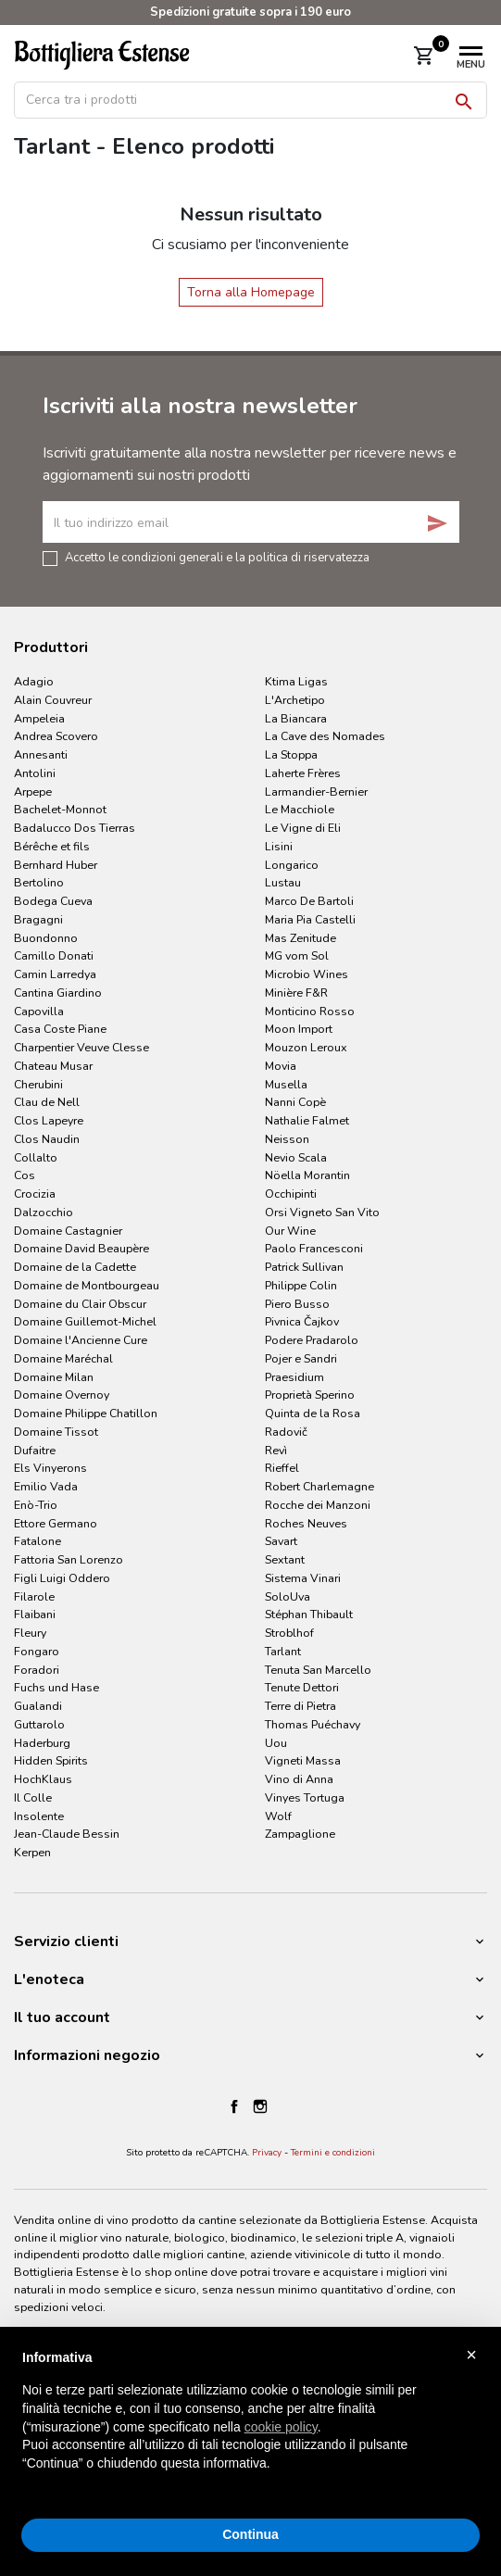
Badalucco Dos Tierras (74, 828)
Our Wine (290, 1230)
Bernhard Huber (55, 865)
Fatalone (37, 1541)
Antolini (35, 773)
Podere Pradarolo (311, 1340)
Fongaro (36, 1651)
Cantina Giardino (58, 992)
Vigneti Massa (303, 1760)
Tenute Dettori (302, 1687)
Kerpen (32, 1852)
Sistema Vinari (303, 1578)
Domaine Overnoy (61, 1394)
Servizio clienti (66, 1941)
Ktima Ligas (296, 681)
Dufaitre (35, 1450)
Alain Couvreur (53, 700)
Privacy (267, 2152)
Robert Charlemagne (319, 1486)
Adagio (34, 681)
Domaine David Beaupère (81, 1248)
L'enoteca (49, 1979)
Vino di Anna (299, 1779)
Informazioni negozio (87, 2055)
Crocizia (35, 1193)
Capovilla (39, 1011)
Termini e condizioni (333, 2152)
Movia (280, 1066)
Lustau (283, 882)
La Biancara (296, 718)
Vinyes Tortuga (304, 1797)
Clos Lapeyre (48, 1120)
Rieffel (282, 1468)
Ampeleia (39, 718)
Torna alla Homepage (251, 292)
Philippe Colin (301, 1285)
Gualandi (38, 1706)
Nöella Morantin (307, 1175)
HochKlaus (43, 1779)
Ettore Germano (55, 1523)
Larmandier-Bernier (316, 791)
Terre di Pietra (300, 1706)
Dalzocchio (43, 1212)
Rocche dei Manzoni (317, 1505)
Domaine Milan (54, 1377)
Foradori (36, 1670)
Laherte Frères (303, 773)
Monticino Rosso (310, 1011)
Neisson (287, 1139)
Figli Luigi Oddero (62, 1578)
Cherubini (38, 1084)
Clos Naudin (47, 1139)
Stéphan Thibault (309, 1614)
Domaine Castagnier (68, 1230)
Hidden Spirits (51, 1760)
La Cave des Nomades (325, 736)
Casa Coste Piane (60, 1029)
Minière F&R (296, 992)
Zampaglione (300, 1833)
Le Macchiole (299, 809)
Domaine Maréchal (63, 1358)
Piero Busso (297, 1304)
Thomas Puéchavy (312, 1724)
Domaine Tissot (56, 1431)
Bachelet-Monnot (60, 809)
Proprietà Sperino (310, 1394)
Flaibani (35, 1614)
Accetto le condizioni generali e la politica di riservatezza (217, 556)
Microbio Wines (306, 974)
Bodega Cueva (53, 901)
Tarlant (283, 1651)
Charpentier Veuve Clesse (81, 1047)
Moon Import (298, 1029)
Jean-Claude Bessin (66, 1833)
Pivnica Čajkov (302, 1321)
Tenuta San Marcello (318, 1670)
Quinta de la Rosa (312, 1413)
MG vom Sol (297, 955)
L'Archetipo (295, 700)
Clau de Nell (47, 1102)
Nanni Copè (295, 1102)
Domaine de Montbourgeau (86, 1285)
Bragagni (38, 919)
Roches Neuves (306, 1523)
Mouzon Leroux (306, 1047)
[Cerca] (250, 100)
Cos (24, 1175)
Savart (281, 1541)
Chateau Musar (53, 1066)
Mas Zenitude (300, 938)
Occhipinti (291, 1193)
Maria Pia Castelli (310, 919)
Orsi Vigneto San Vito (322, 1212)
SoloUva (287, 1596)
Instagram (260, 2106)
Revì (276, 1450)
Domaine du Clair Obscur (80, 1304)
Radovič (286, 1431)
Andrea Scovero (56, 736)
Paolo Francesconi (314, 1248)
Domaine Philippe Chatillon (85, 1413)
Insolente (39, 1816)
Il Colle (33, 1797)
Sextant (285, 1559)
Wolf (278, 1816)
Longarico (292, 865)
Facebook (234, 2106)
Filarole (34, 1596)
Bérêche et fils (52, 846)
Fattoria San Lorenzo (68, 1559)
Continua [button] (250, 2534)
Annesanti (41, 754)
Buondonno (46, 938)
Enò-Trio (35, 1505)
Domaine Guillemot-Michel (85, 1321)
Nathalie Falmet (307, 1120)
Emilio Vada (46, 1486)
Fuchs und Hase (56, 1687)
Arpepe (33, 791)
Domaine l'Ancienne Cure (80, 1340)
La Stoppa (291, 754)
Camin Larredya (55, 974)
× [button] (471, 2354)
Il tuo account (62, 2017)
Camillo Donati (54, 955)
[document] (250, 2426)
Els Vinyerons (50, 1468)
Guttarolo (39, 1724)
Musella (286, 1084)
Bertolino (39, 882)
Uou (276, 1743)
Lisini (279, 846)
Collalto (35, 1157)
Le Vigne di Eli (303, 828)
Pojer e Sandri (301, 1358)
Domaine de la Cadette (75, 1267)
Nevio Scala (296, 1157)
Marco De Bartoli (309, 901)
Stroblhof (289, 1632)
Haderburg (42, 1743)
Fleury (30, 1632)
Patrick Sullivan (304, 1267)
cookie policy (281, 2426)
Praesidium (294, 1377)
